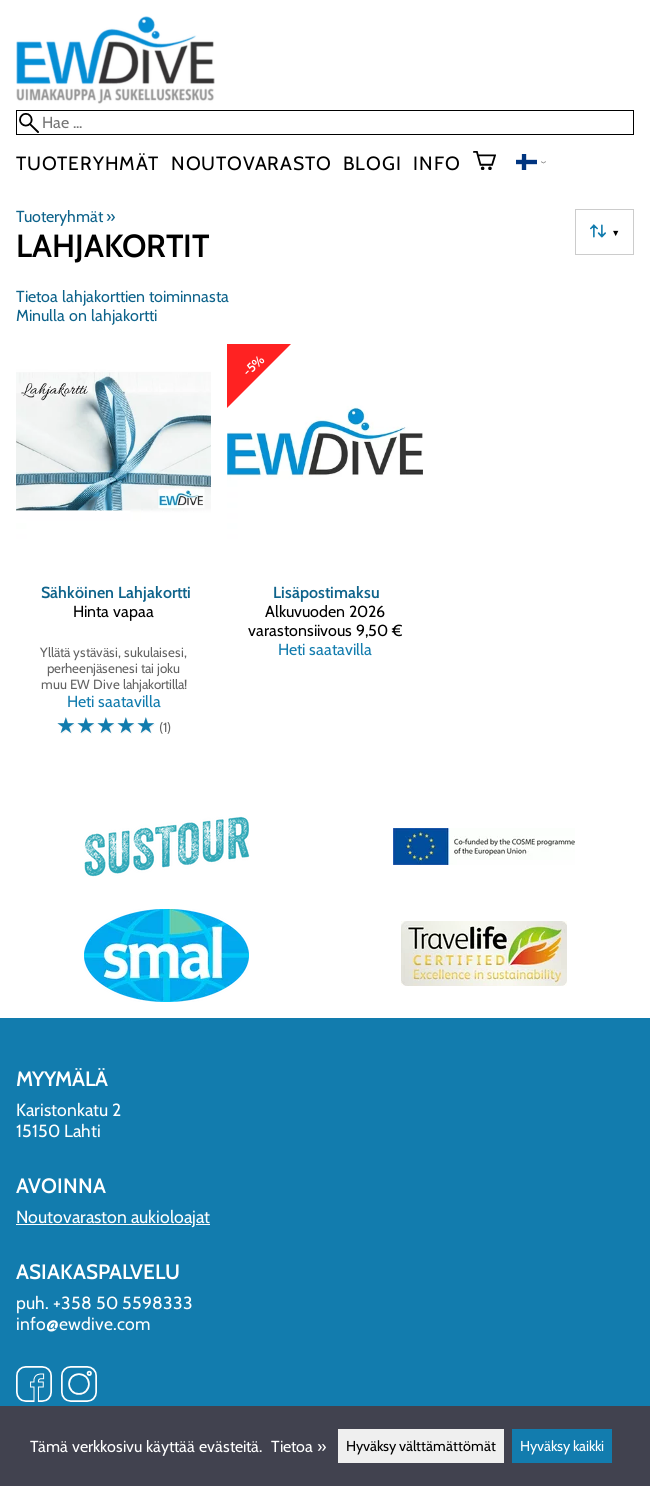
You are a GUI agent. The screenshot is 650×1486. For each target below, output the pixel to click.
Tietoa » (298, 1446)
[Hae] (325, 122)
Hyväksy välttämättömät (421, 1446)
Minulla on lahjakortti (86, 315)
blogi (372, 163)
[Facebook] (34, 1386)
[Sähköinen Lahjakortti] (113, 549)
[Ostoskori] (492, 163)
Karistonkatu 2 (68, 1109)
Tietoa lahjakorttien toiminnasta (122, 296)
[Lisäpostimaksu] (324, 549)
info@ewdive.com (83, 1323)
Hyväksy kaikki (562, 1446)
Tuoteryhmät (87, 163)
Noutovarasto (251, 163)
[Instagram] (79, 1386)
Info (436, 163)
